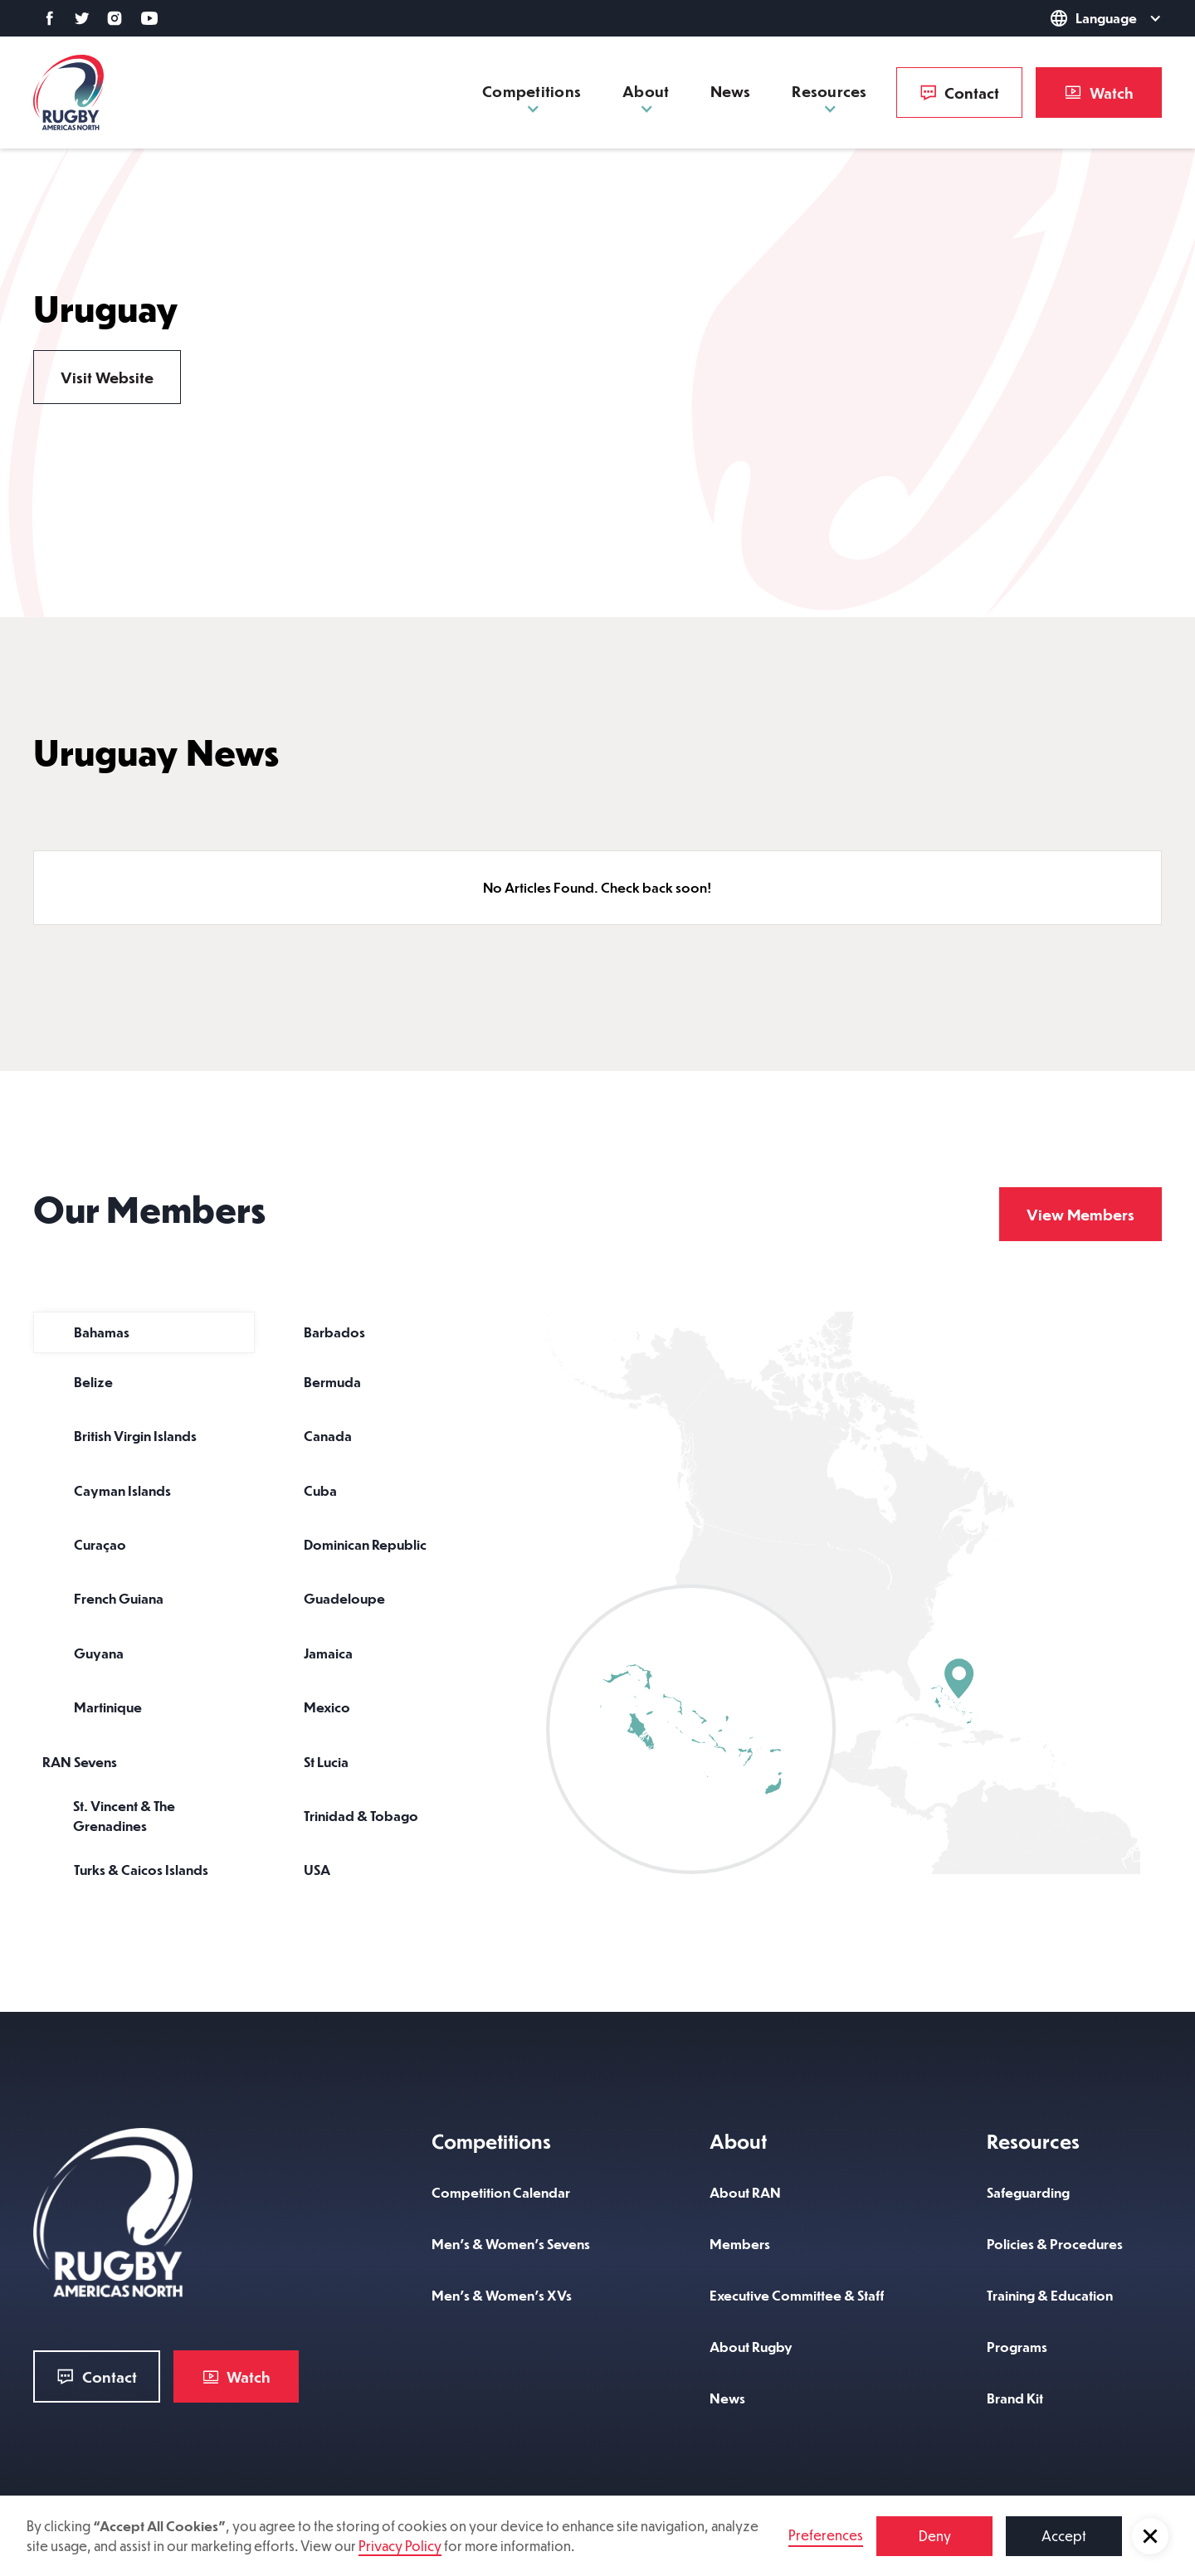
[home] (68, 92)
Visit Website (107, 377)
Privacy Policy (399, 2545)
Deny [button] (935, 2535)
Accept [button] (1063, 2535)
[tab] (144, 1332)
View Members (1080, 1214)
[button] (1150, 2536)
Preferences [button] (825, 2535)
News (730, 90)
